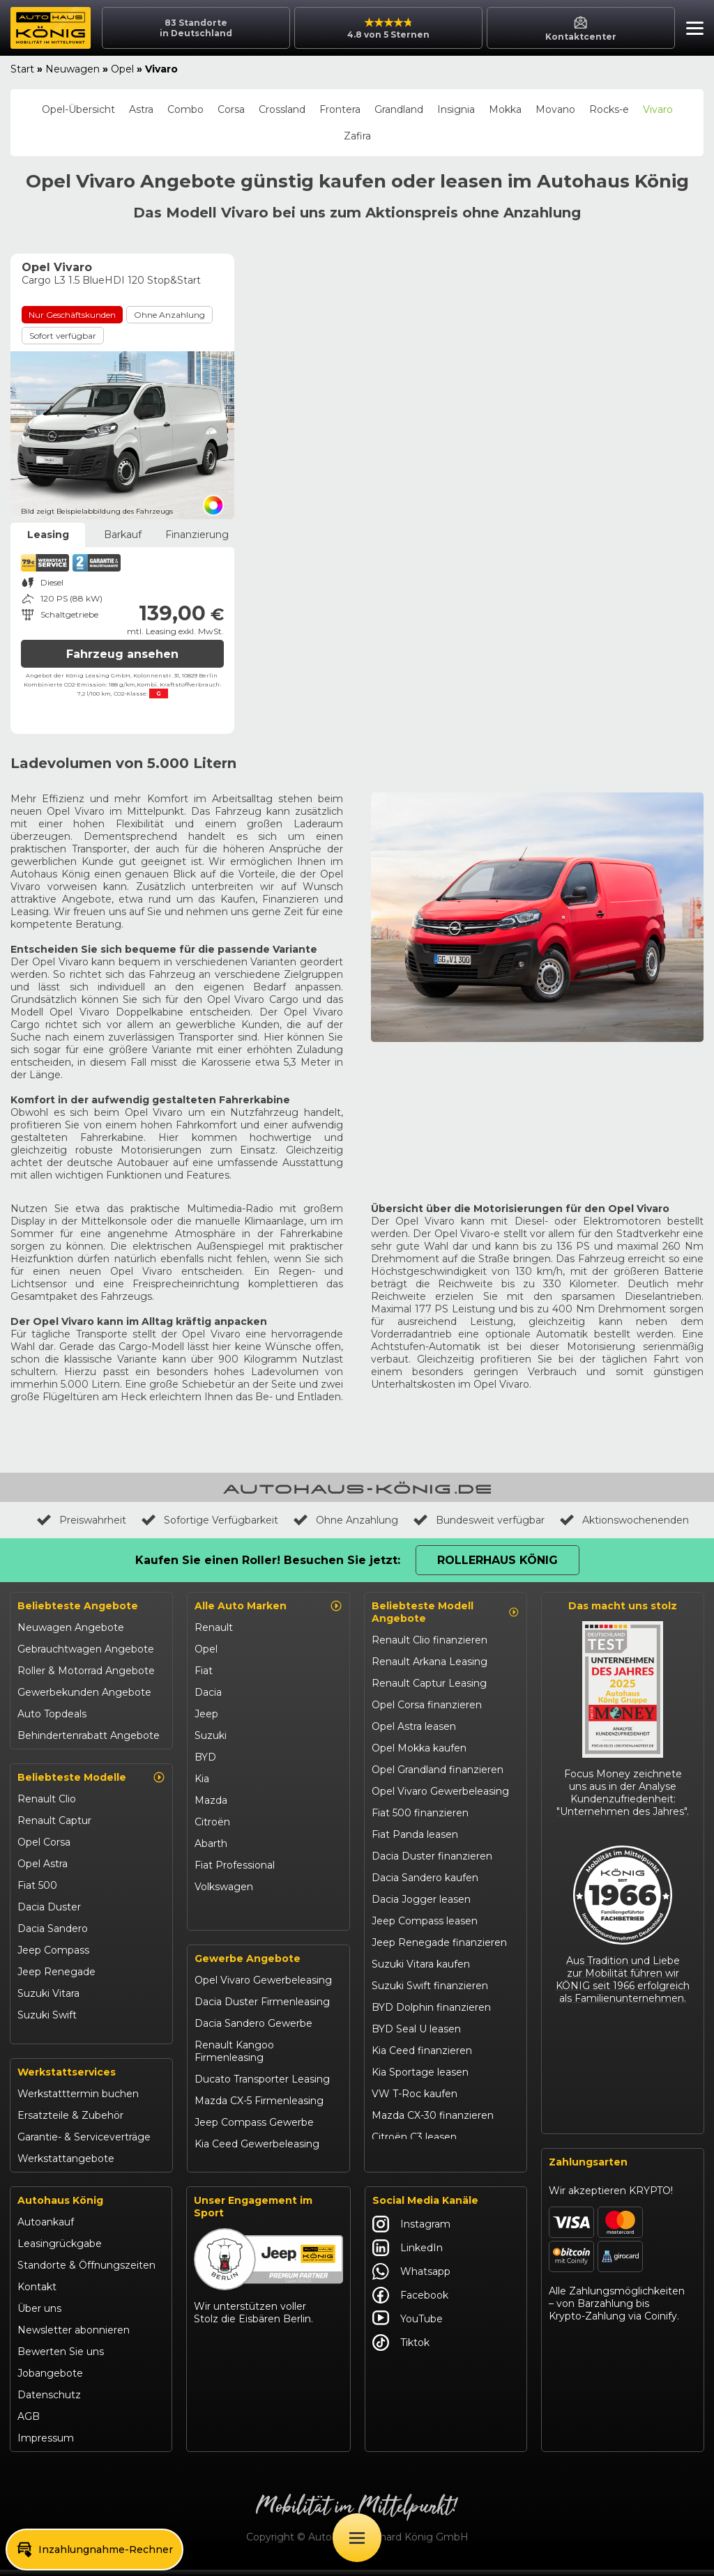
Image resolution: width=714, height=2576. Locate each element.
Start (22, 69)
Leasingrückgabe (59, 2250)
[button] (691, 30)
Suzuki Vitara (48, 1993)
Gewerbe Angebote (248, 1964)
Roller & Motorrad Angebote (86, 1670)
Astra (141, 109)
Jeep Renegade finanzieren (439, 1942)
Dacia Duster (49, 1907)
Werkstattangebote (65, 2165)
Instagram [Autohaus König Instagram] (411, 2230)
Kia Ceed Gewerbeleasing (257, 2150)
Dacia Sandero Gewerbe (253, 2029)
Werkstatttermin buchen (78, 2100)
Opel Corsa (43, 1842)
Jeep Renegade (56, 1971)
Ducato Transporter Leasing (262, 2085)
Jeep (206, 1714)
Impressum (45, 2444)
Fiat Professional (235, 1865)
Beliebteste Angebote (77, 1606)
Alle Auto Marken (268, 1606)
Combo (185, 109)
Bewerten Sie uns (60, 2358)
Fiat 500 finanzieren (420, 1813)
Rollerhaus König (497, 1560)
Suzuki (211, 1735)
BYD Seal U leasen (416, 2029)
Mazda (211, 1800)
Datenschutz (49, 2401)
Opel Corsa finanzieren (427, 1705)
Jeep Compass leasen (425, 1921)
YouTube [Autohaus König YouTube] (407, 2325)
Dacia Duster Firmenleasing (262, 2008)
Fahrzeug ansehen (122, 654)
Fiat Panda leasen (415, 1834)
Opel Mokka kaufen (419, 1748)
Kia (202, 1778)
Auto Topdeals (51, 1714)
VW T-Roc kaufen (414, 2093)
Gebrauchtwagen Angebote (85, 1649)
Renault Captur (54, 1820)
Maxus (210, 1908)
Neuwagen (72, 69)
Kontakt (36, 2293)
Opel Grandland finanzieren (437, 1769)
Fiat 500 (37, 1885)
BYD (205, 1757)
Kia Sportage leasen (420, 2072)
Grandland (398, 109)
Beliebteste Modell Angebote (445, 1612)
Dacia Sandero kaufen (425, 1877)
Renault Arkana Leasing (429, 1661)
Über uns (39, 2314)
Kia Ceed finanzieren (422, 2050)
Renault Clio (46, 1799)
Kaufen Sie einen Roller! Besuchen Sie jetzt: (267, 1560)
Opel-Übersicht (78, 109)
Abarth (211, 1843)
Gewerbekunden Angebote (84, 1692)
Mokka (505, 109)
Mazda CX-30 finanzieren (433, 2115)
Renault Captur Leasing (429, 1683)
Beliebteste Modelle (91, 1777)
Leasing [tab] (48, 534)
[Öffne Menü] (357, 2537)
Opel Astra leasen (414, 1726)
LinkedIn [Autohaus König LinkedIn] (407, 2254)
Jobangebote (50, 2379)
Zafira (357, 136)
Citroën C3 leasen (414, 2137)
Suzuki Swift (47, 2015)
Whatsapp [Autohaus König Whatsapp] (411, 2277)
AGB (28, 2422)
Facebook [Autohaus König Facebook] (410, 2301)
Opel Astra (42, 1863)
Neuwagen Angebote (70, 1627)
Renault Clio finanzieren (429, 1640)
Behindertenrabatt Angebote (88, 1735)
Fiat (204, 1670)
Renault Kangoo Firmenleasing (234, 2057)
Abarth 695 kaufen (416, 2158)
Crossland (282, 109)
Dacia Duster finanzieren (432, 1856)
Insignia (456, 109)
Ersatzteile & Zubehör (70, 2121)
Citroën (212, 1822)
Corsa (231, 109)
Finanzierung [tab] (197, 534)
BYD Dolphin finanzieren (431, 2007)
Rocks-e (609, 109)
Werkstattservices (66, 2078)
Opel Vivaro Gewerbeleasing (263, 1986)
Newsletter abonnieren (73, 2336)
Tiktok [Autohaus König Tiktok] (401, 2348)
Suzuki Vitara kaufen (421, 1964)
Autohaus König (60, 2206)
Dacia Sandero (52, 1928)
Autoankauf (45, 2228)
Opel (122, 69)
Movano (555, 109)
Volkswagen (224, 1886)
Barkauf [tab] (123, 534)
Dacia (208, 1692)
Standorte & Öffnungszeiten (86, 2271)
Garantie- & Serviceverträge (84, 2143)
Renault (214, 1627)
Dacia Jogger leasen (421, 1899)
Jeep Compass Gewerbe (254, 2128)
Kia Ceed (39, 2036)
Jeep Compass (53, 1950)
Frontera (339, 109)
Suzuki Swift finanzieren (430, 1985)
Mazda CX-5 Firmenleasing (259, 2107)
